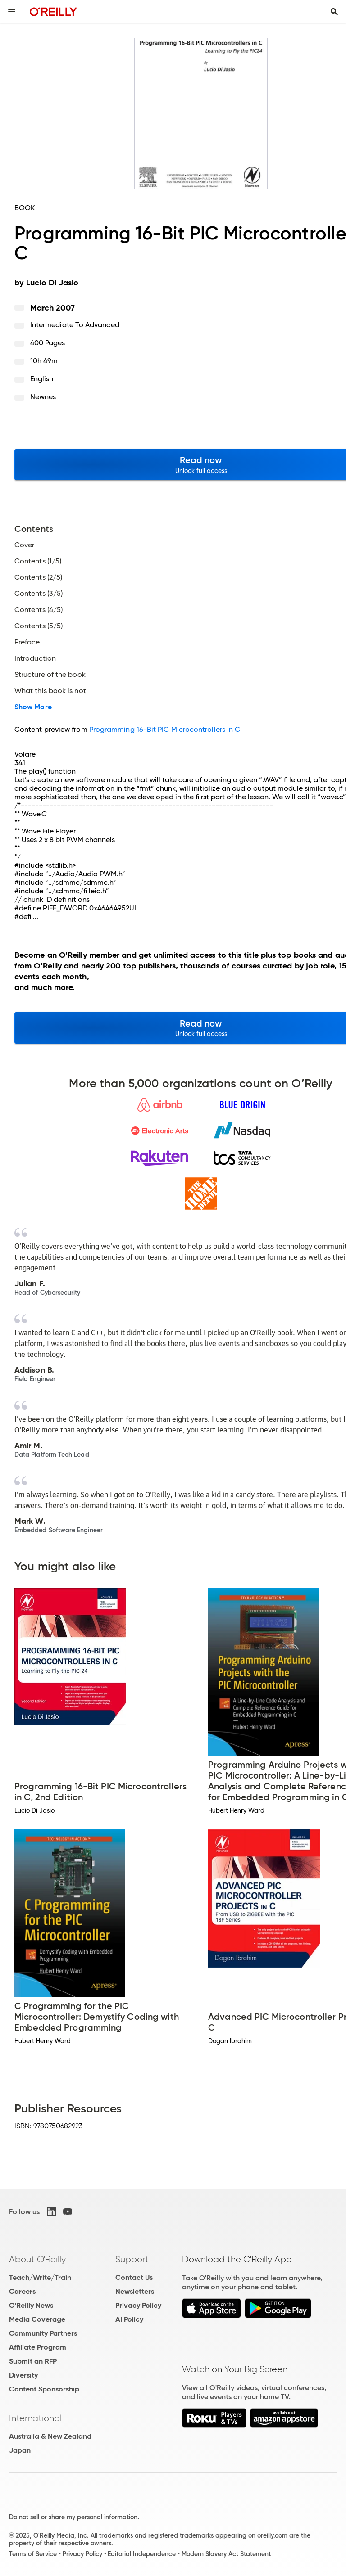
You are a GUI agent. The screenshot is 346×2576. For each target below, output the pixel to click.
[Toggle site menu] (12, 12)
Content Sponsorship (44, 2389)
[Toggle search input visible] (334, 12)
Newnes (43, 396)
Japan (20, 2450)
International (35, 2418)
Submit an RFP (33, 2361)
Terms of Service (33, 2554)
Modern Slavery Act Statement (226, 2554)
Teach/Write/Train (40, 2277)
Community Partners (43, 2333)
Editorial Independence (142, 2554)
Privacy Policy (138, 2305)
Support (132, 2259)
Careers (22, 2291)
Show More (33, 707)
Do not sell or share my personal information (73, 2517)
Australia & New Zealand (50, 2436)
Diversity (23, 2375)
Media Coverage (37, 2319)
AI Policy (129, 2319)
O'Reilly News (31, 2305)
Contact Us (134, 2277)
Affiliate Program (37, 2347)
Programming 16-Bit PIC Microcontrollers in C (165, 729)
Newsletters (134, 2291)
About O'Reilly (37, 2259)
